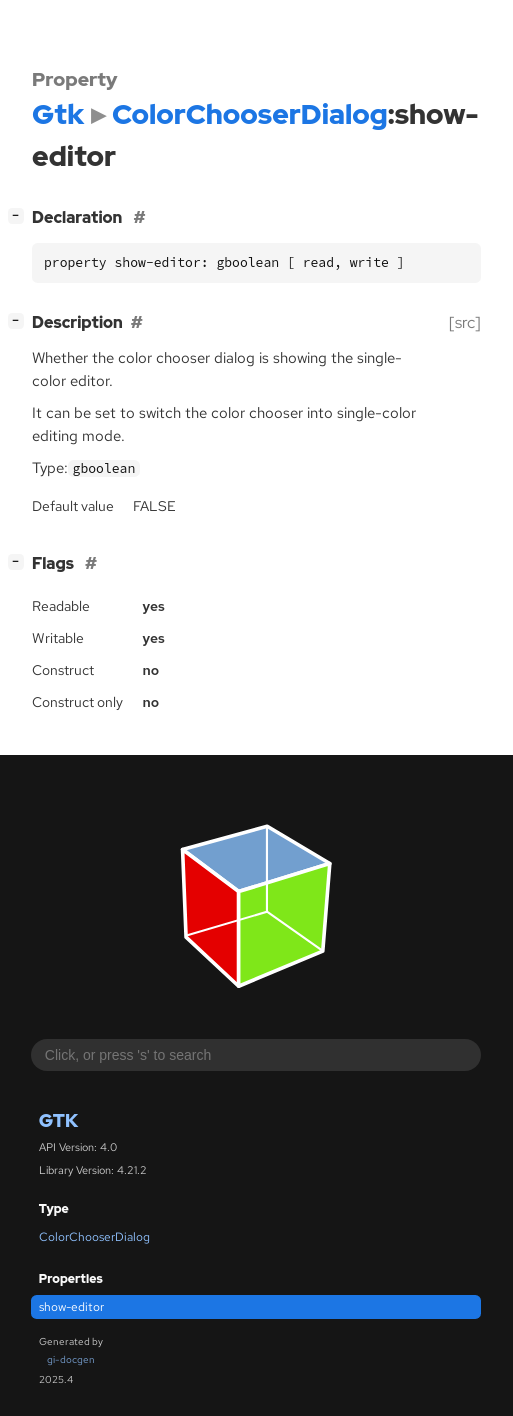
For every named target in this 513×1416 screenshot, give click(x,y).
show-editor (71, 1307)
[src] (465, 322)
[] (20, 215)
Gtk (58, 1120)
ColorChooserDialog (94, 1237)
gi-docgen (71, 1359)
